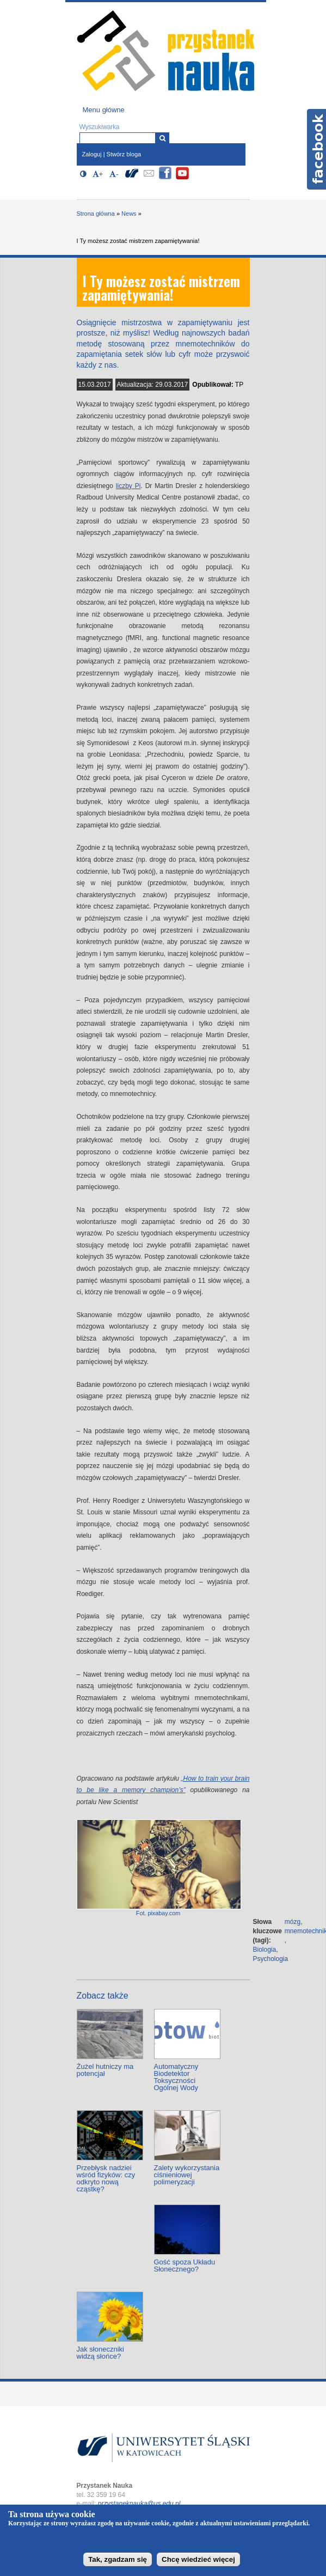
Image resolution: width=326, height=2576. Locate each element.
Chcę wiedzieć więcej (198, 2559)
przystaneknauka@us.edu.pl (139, 2503)
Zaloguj (92, 154)
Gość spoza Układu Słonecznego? (185, 2265)
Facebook (316, 149)
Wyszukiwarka (99, 127)
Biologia (264, 1949)
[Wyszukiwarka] (162, 138)
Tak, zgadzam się (117, 2559)
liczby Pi (128, 486)
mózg (292, 1922)
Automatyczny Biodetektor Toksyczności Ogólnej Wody (176, 2077)
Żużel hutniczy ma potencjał (105, 2070)
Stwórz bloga (124, 154)
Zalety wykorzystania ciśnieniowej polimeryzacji (187, 2175)
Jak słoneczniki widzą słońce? (100, 2352)
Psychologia (270, 1959)
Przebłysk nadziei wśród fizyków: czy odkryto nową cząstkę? (106, 2178)
